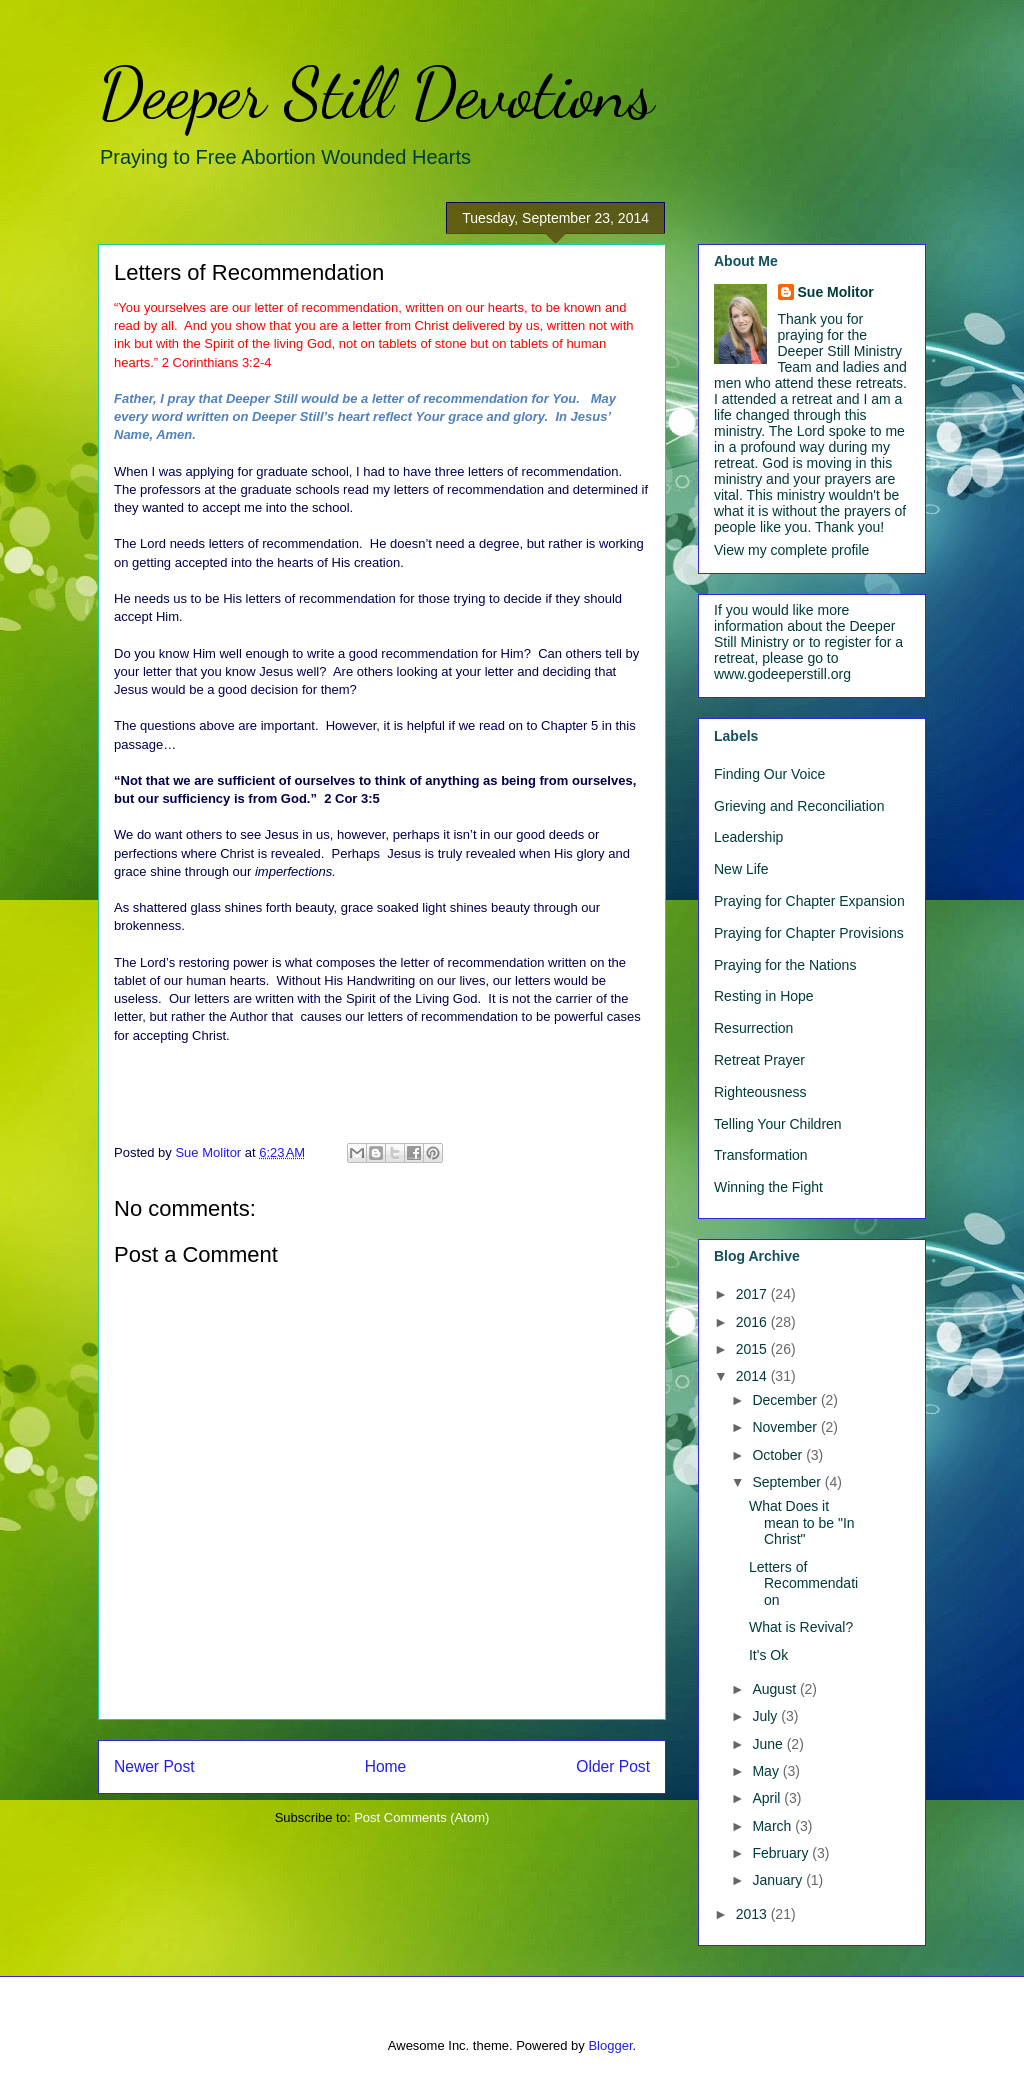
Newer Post (154, 1766)
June (769, 1744)
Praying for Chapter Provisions (809, 933)
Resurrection (753, 1028)
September (788, 1482)
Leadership (748, 837)
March (773, 1826)
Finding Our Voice (769, 774)
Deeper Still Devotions (376, 94)
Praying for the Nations (785, 965)
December (786, 1400)
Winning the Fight (768, 1187)
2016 (753, 1322)
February (782, 1853)
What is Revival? (801, 1627)
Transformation (761, 1155)
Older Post (613, 1766)
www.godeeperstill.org (782, 674)
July (766, 1716)
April (768, 1798)
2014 (753, 1376)
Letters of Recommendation (803, 1584)
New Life (741, 869)
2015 (753, 1349)
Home (386, 1766)
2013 (753, 1914)
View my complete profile (791, 550)
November (786, 1427)
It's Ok (768, 1655)
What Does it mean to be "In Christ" (802, 1523)
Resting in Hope (764, 996)
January (779, 1880)
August (775, 1689)
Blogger (610, 2045)
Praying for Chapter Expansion (809, 901)
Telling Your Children (778, 1124)
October (779, 1455)
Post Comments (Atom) (421, 1817)
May (767, 1771)
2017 (753, 1294)
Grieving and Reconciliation (799, 806)
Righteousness (760, 1092)
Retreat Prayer (759, 1060)
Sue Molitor (836, 292)
